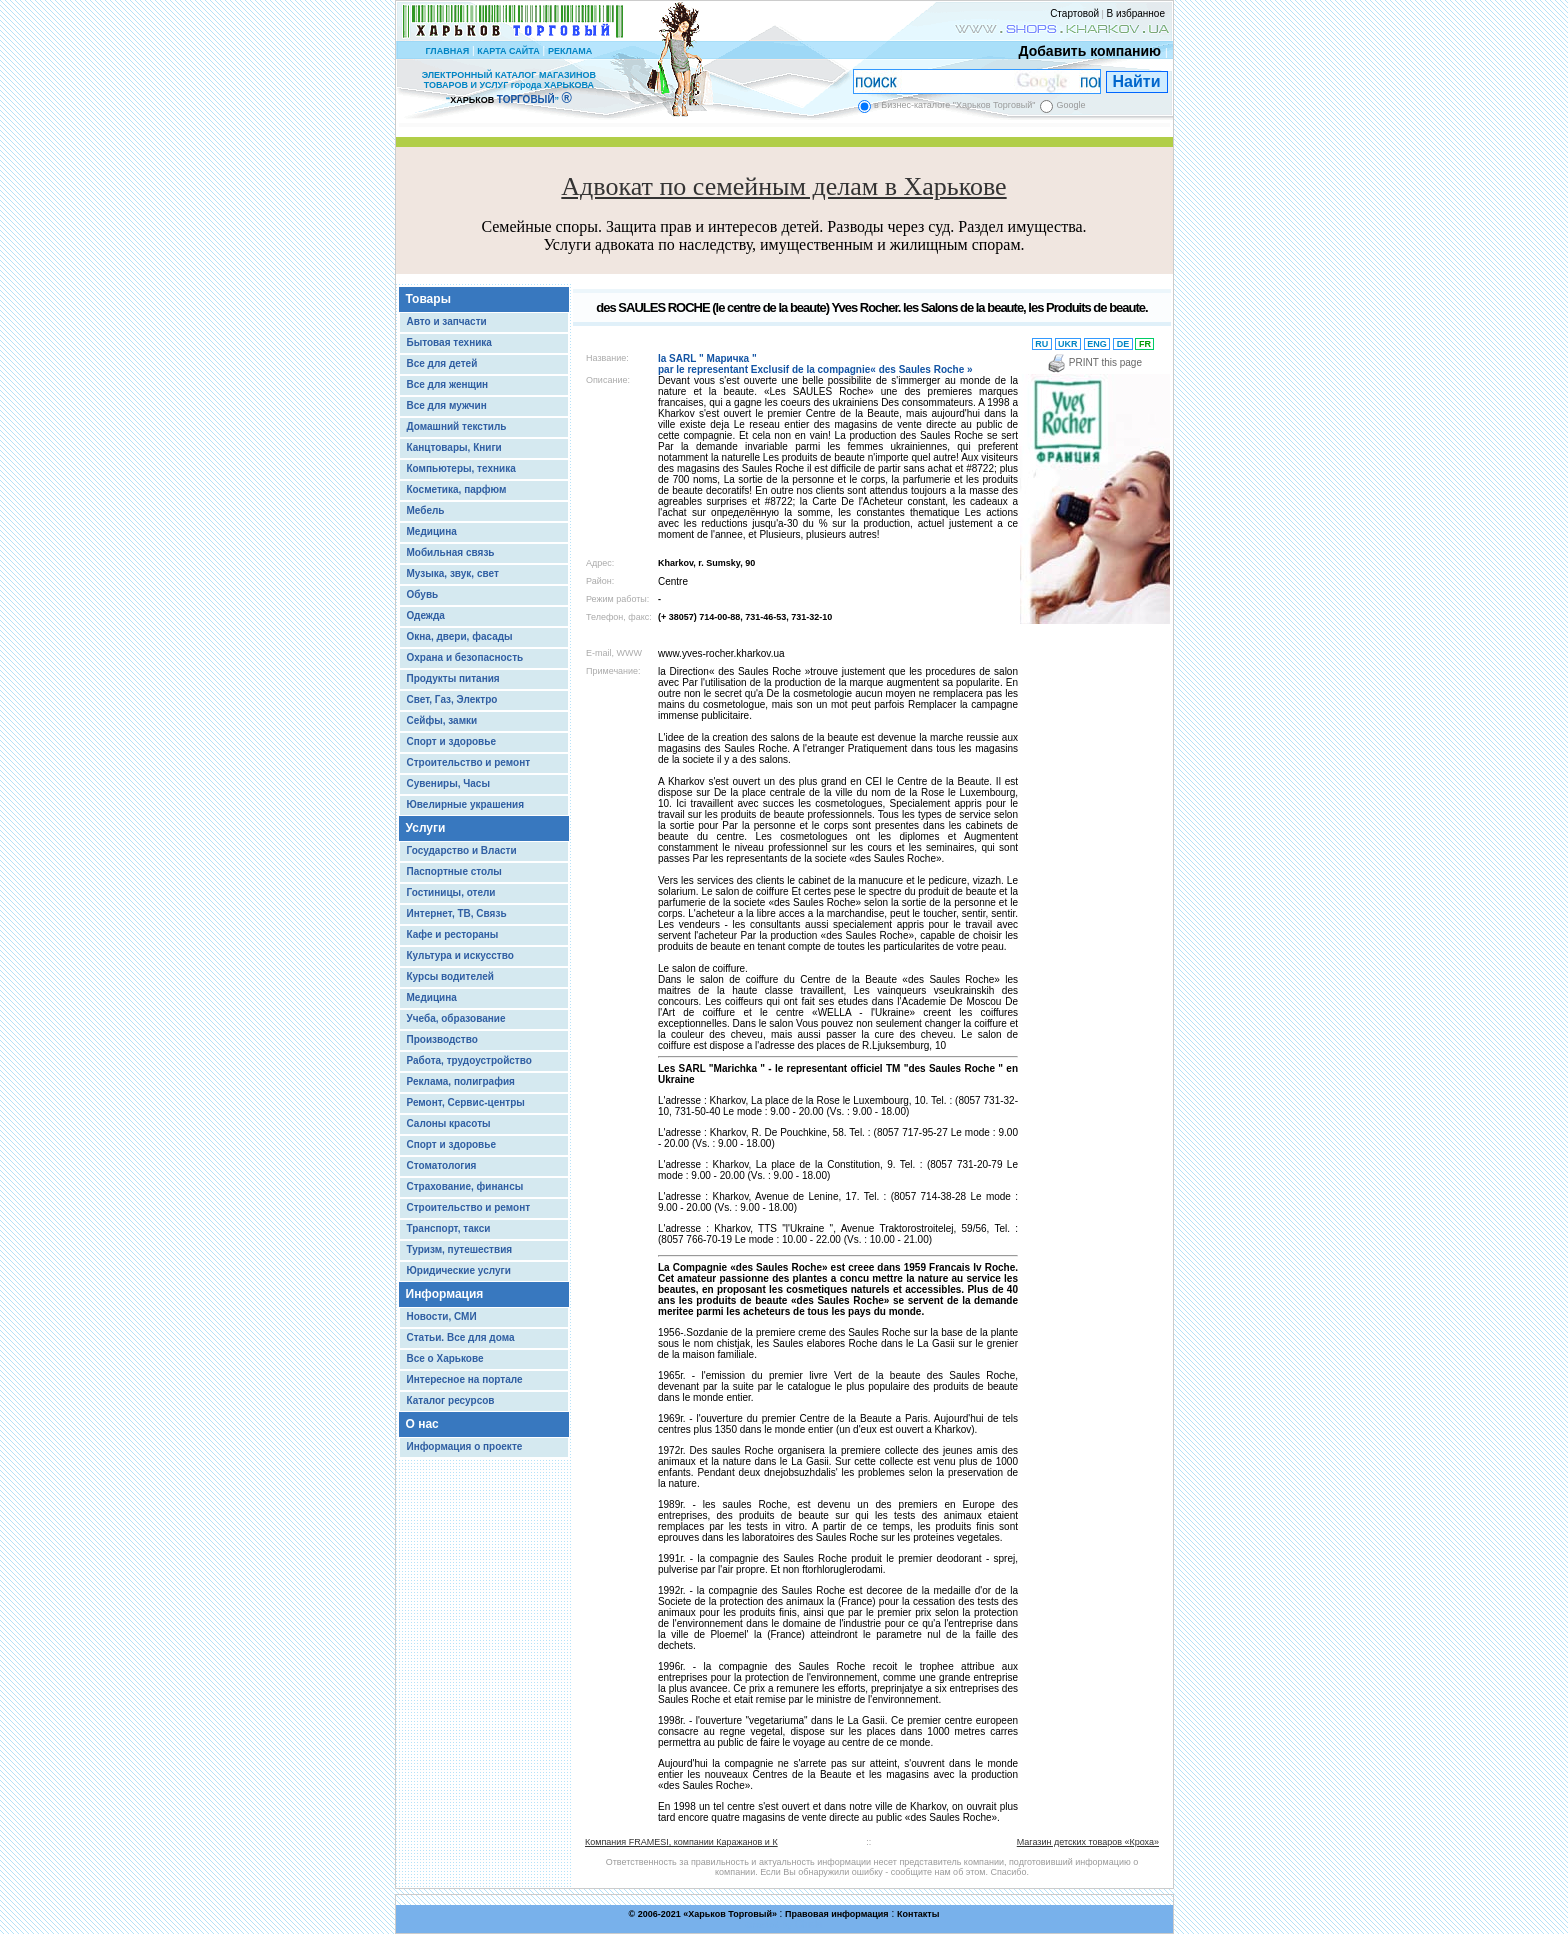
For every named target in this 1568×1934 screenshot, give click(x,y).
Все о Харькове (445, 1358)
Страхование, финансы (465, 1186)
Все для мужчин (447, 405)
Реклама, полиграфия (461, 1081)
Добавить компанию (1085, 51)
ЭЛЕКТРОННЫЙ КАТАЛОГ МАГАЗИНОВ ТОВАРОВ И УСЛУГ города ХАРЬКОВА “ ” (509, 87)
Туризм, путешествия (460, 1249)
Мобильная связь (451, 552)
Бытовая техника (449, 342)
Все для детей (442, 363)
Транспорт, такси (449, 1228)
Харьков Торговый (730, 1914)
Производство (442, 1039)
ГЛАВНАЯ (447, 51)
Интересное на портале (465, 1379)
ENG (1097, 344)
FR (1144, 344)
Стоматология (442, 1165)
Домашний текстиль (457, 426)
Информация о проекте (465, 1446)
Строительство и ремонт (469, 762)
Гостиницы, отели (451, 892)
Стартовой (1074, 13)
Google (1070, 105)
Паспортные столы (454, 871)
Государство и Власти (462, 850)
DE (1123, 344)
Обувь (423, 594)
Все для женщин (448, 384)
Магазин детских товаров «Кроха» (1088, 1842)
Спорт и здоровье (451, 741)
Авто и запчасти (447, 321)
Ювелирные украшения (466, 804)
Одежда (426, 615)
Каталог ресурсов (451, 1400)
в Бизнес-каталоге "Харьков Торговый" (954, 105)
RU (1042, 344)
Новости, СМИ (442, 1316)
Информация (445, 1294)
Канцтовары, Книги (454, 447)
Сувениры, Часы (448, 783)
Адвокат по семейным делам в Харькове (783, 186)
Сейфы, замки (442, 720)
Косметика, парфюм (457, 489)
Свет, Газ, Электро (452, 699)
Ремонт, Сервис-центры (466, 1102)
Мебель (426, 510)
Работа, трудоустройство (469, 1060)
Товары (428, 299)
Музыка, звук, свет (453, 573)
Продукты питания (453, 678)
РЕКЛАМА (570, 51)
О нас (422, 1424)
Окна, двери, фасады (460, 636)
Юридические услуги (459, 1270)
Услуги (426, 828)
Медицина (432, 531)
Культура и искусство (460, 955)
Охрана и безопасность (465, 657)
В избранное (1135, 13)
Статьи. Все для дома (461, 1337)
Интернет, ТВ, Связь (457, 913)
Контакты (918, 1914)
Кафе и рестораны (453, 934)
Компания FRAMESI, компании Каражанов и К (681, 1842)
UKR (1068, 344)
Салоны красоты (449, 1123)
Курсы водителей (450, 976)
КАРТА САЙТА (508, 51)
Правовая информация (837, 1914)
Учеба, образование (456, 1018)
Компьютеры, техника (461, 468)
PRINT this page (1094, 362)
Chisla (809, 1924)
